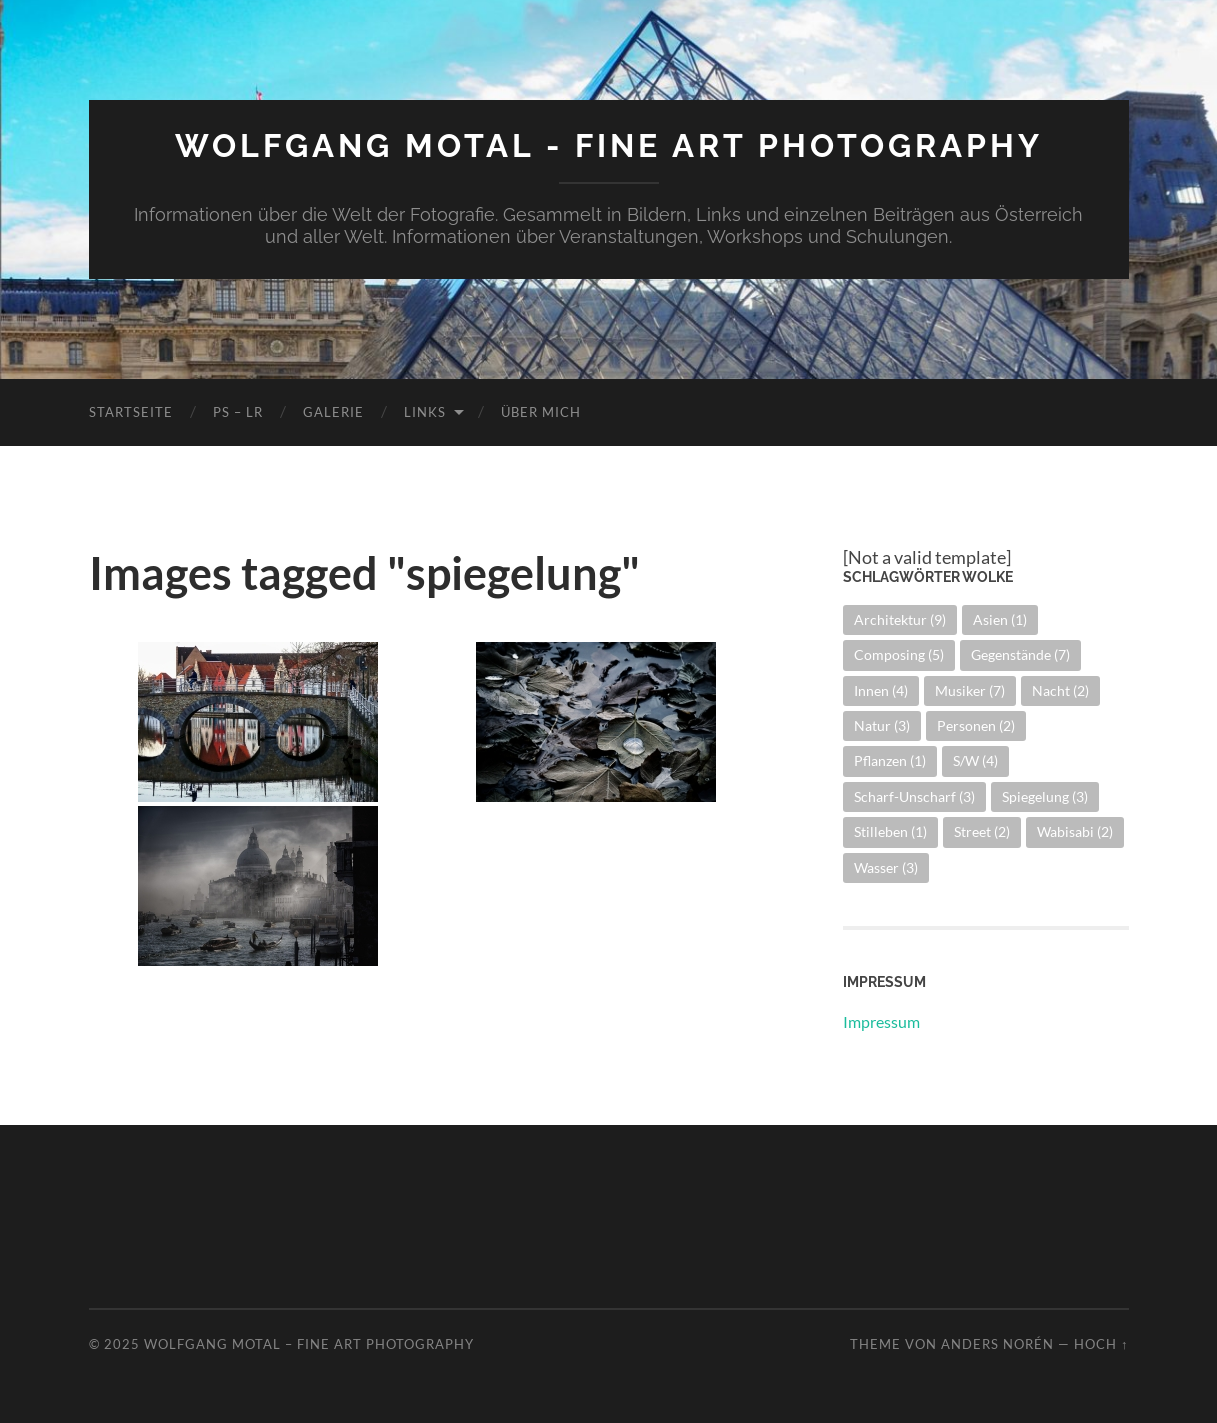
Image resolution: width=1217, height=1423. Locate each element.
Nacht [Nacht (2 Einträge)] (1060, 690)
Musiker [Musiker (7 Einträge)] (970, 690)
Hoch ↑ (1101, 1344)
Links (425, 412)
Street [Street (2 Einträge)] (982, 831)
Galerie (333, 412)
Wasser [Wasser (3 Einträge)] (886, 867)
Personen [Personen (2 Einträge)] (976, 725)
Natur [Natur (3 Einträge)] (882, 725)
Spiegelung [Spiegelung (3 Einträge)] (1045, 796)
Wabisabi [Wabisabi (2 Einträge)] (1075, 831)
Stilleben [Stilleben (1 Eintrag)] (890, 831)
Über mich (541, 412)
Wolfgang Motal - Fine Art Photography (609, 145)
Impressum (881, 1021)
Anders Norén (997, 1344)
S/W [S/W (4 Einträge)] (975, 760)
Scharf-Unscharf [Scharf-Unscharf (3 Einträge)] (914, 796)
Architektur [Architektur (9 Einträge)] (900, 619)
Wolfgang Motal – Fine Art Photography (309, 1344)
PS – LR (238, 412)
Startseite (131, 412)
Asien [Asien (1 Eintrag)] (1000, 619)
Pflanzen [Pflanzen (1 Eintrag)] (890, 760)
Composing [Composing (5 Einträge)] (899, 654)
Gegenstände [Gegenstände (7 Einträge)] (1020, 654)
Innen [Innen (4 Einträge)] (881, 690)
